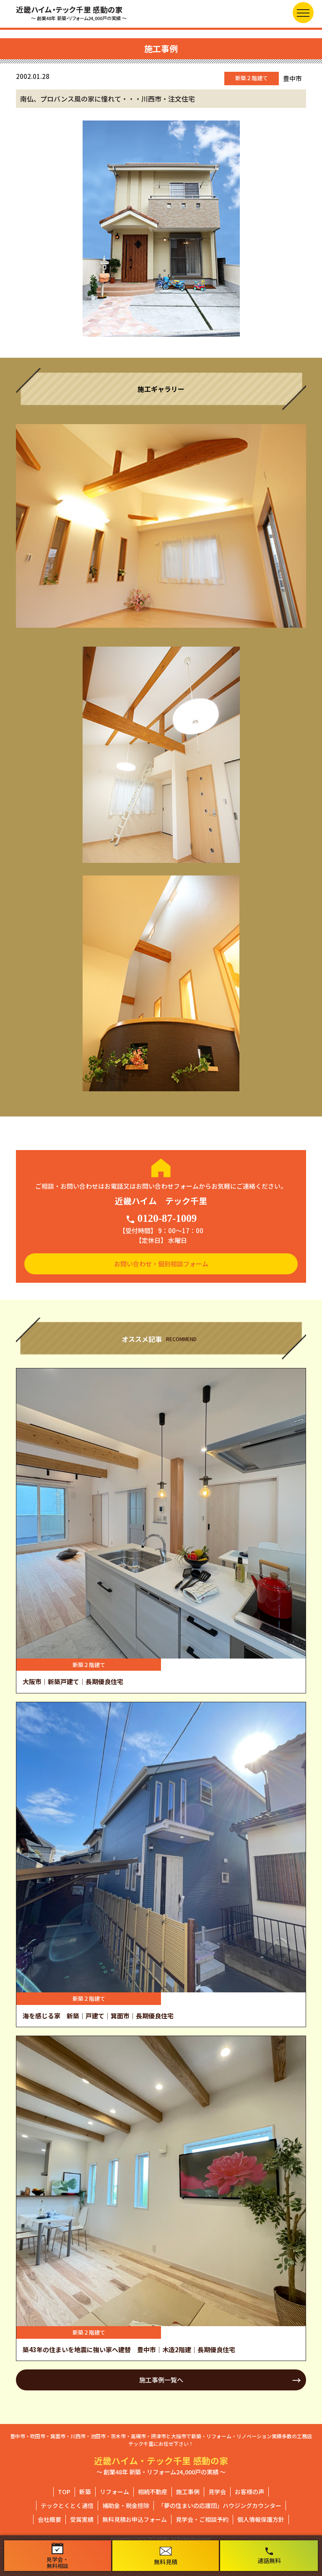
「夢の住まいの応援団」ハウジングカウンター (219, 2505)
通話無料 (269, 2555)
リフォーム (114, 2491)
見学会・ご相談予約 (202, 2519)
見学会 (217, 2491)
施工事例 (188, 2491)
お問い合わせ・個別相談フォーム (161, 1263)
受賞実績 (81, 2519)
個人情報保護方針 (260, 2519)
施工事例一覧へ (161, 2379)
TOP (64, 2491)
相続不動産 (152, 2491)
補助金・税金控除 (125, 2505)
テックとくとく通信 (67, 2505)
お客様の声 (249, 2491)
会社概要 (49, 2519)
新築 (85, 2491)
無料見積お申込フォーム (134, 2519)
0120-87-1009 (161, 1218)
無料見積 (165, 2556)
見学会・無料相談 (57, 2555)
